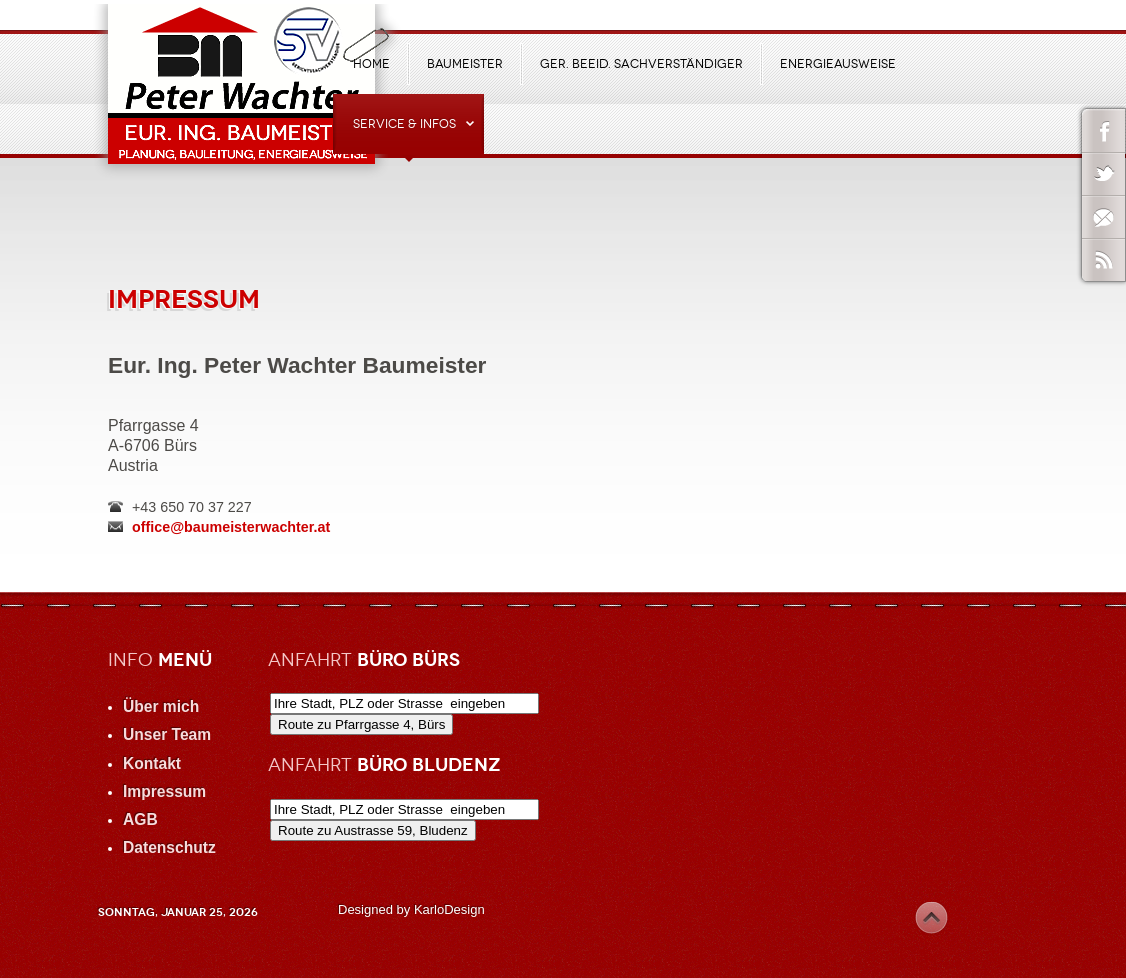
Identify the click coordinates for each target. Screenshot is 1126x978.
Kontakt (152, 763)
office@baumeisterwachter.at (231, 527)
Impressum (184, 299)
